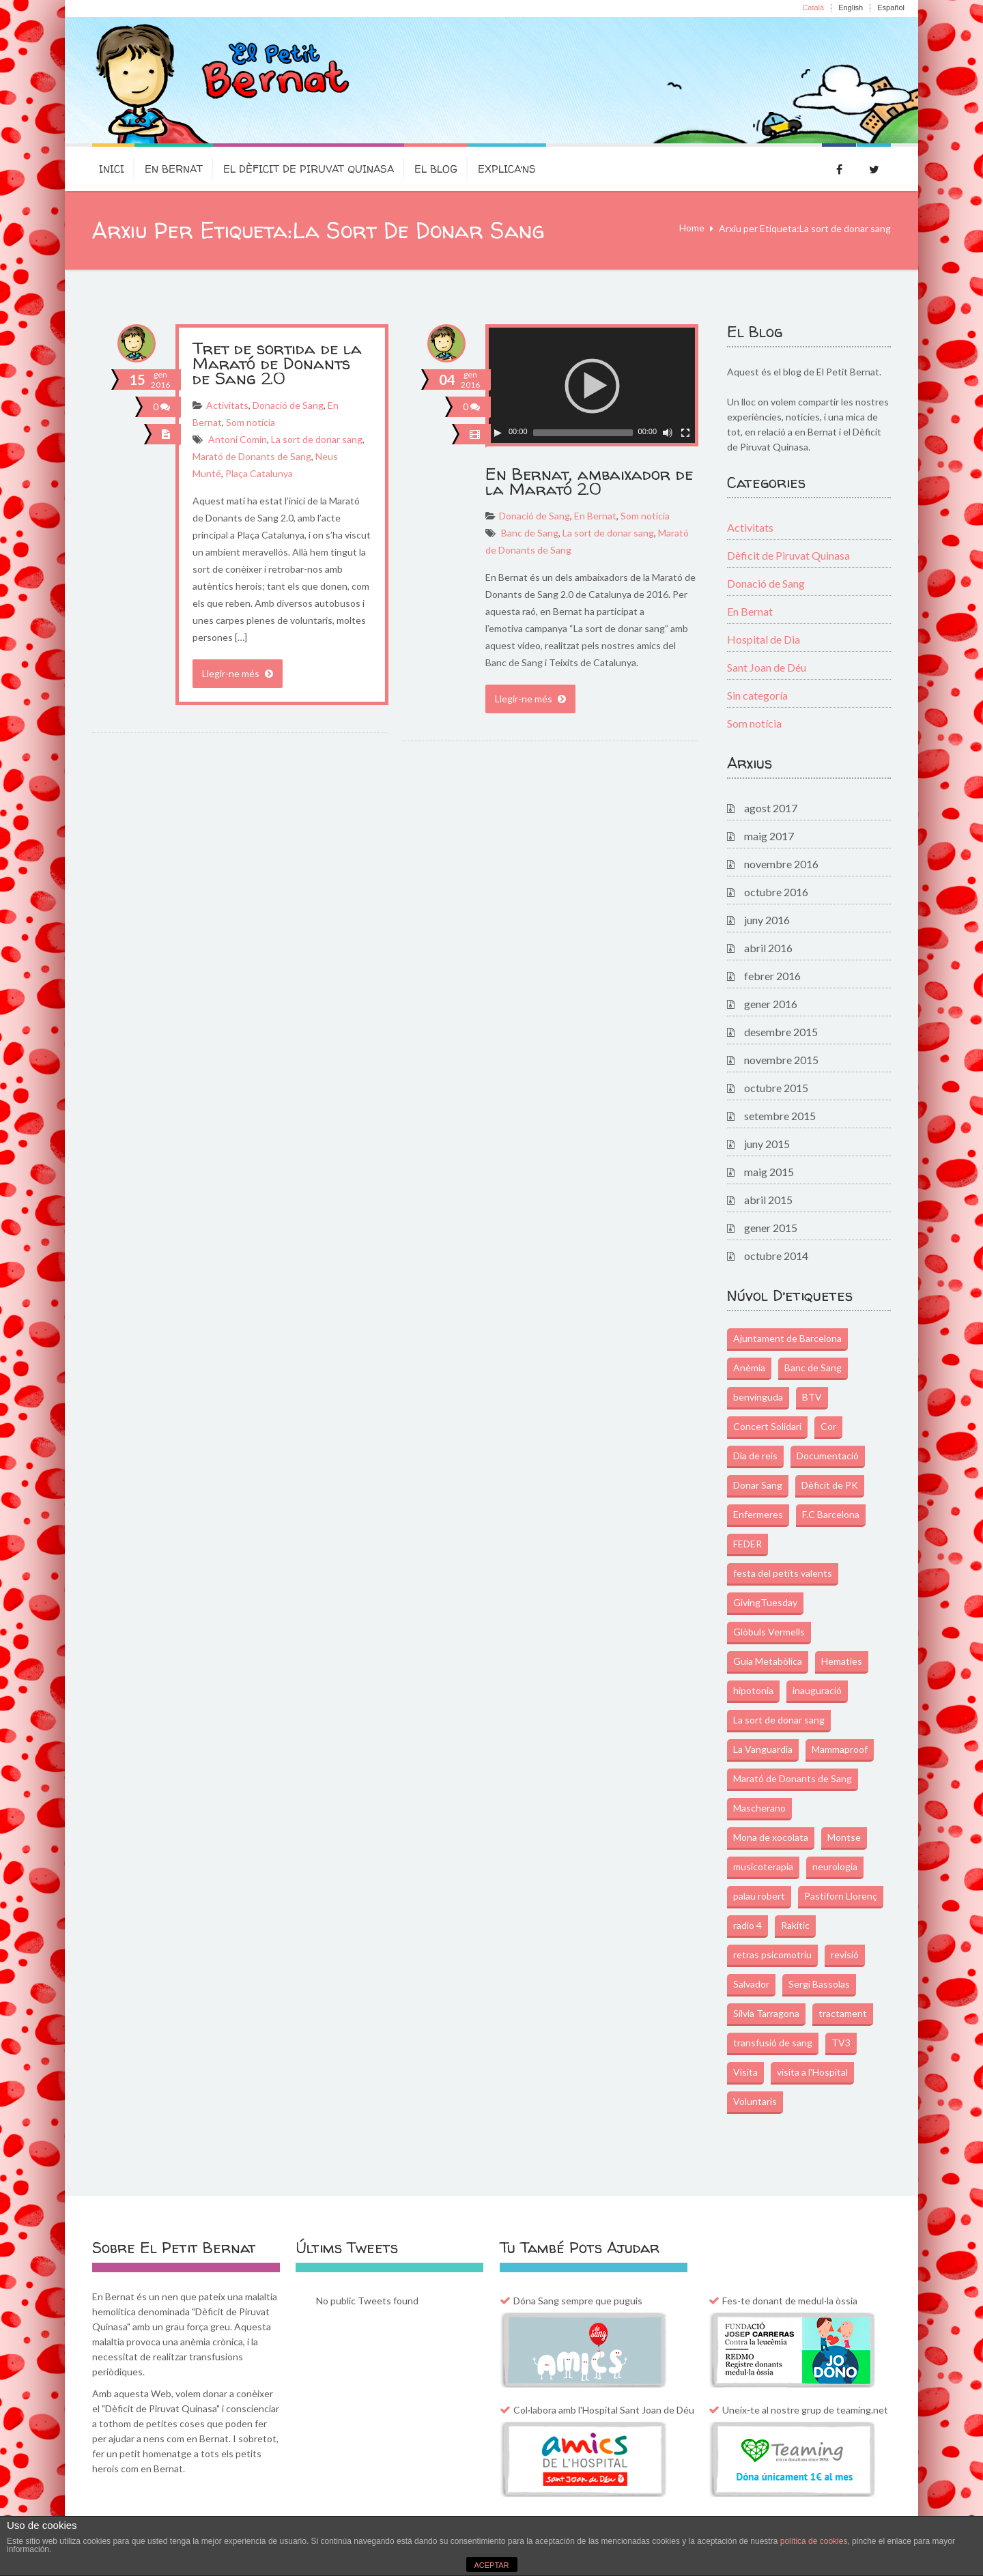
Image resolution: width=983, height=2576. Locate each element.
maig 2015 (769, 1171)
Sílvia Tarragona (766, 2013)
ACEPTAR (491, 2565)
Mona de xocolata (770, 1837)
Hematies (841, 1661)
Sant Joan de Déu (766, 667)
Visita (745, 2072)
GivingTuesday (765, 1602)
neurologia (834, 1866)
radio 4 (747, 1925)
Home (691, 227)
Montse (844, 1837)
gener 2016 (770, 1003)
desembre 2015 (781, 1031)
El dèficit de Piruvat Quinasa (308, 169)
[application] (592, 385)
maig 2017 (769, 835)
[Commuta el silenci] (667, 432)
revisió (845, 1954)
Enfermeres (758, 1514)
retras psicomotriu (772, 1954)
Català (813, 8)
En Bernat (174, 169)
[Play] (497, 432)
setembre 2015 (780, 1115)
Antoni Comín (237, 439)
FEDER (747, 1543)
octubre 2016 (776, 891)
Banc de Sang (529, 533)
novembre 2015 (781, 1059)
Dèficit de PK (829, 1485)
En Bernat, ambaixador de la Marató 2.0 (589, 481)
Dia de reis (755, 1455)
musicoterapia (763, 1866)
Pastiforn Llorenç (840, 1896)
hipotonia (753, 1690)
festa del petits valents (782, 1573)
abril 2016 (768, 947)
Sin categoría (757, 695)
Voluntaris (755, 2101)
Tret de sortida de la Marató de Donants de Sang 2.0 (277, 363)
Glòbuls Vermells (769, 1631)
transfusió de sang (772, 2042)
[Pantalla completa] (685, 432)
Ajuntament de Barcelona (787, 1338)
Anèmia (749, 1367)
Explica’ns (507, 169)
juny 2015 (767, 1143)
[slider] (583, 432)
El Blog (435, 169)
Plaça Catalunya (259, 473)
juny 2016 (767, 919)
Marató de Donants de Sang (252, 456)
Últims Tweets (347, 2247)
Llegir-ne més (237, 673)
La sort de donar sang (316, 439)
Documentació (828, 1455)
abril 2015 (768, 1199)
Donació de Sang (288, 405)
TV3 (841, 2042)
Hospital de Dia (763, 639)
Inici (111, 169)
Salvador (751, 1984)
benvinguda (758, 1397)
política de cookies (814, 2541)
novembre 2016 (781, 863)
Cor (828, 1426)
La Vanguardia (763, 1749)
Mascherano (759, 1808)
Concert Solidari (767, 1426)
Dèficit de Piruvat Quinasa (788, 555)
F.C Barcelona (830, 1514)
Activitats (227, 405)
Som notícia (250, 422)
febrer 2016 (772, 975)
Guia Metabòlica (767, 1661)
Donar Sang (757, 1485)
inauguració (817, 1690)
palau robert (759, 1896)
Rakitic (795, 1925)
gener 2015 (770, 1227)
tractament (842, 2013)
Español (890, 8)
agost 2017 (770, 807)
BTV (812, 1397)
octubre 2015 (776, 1087)
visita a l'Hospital (812, 2072)
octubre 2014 (776, 1255)
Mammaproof (840, 1749)
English (850, 8)
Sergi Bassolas (819, 1984)
